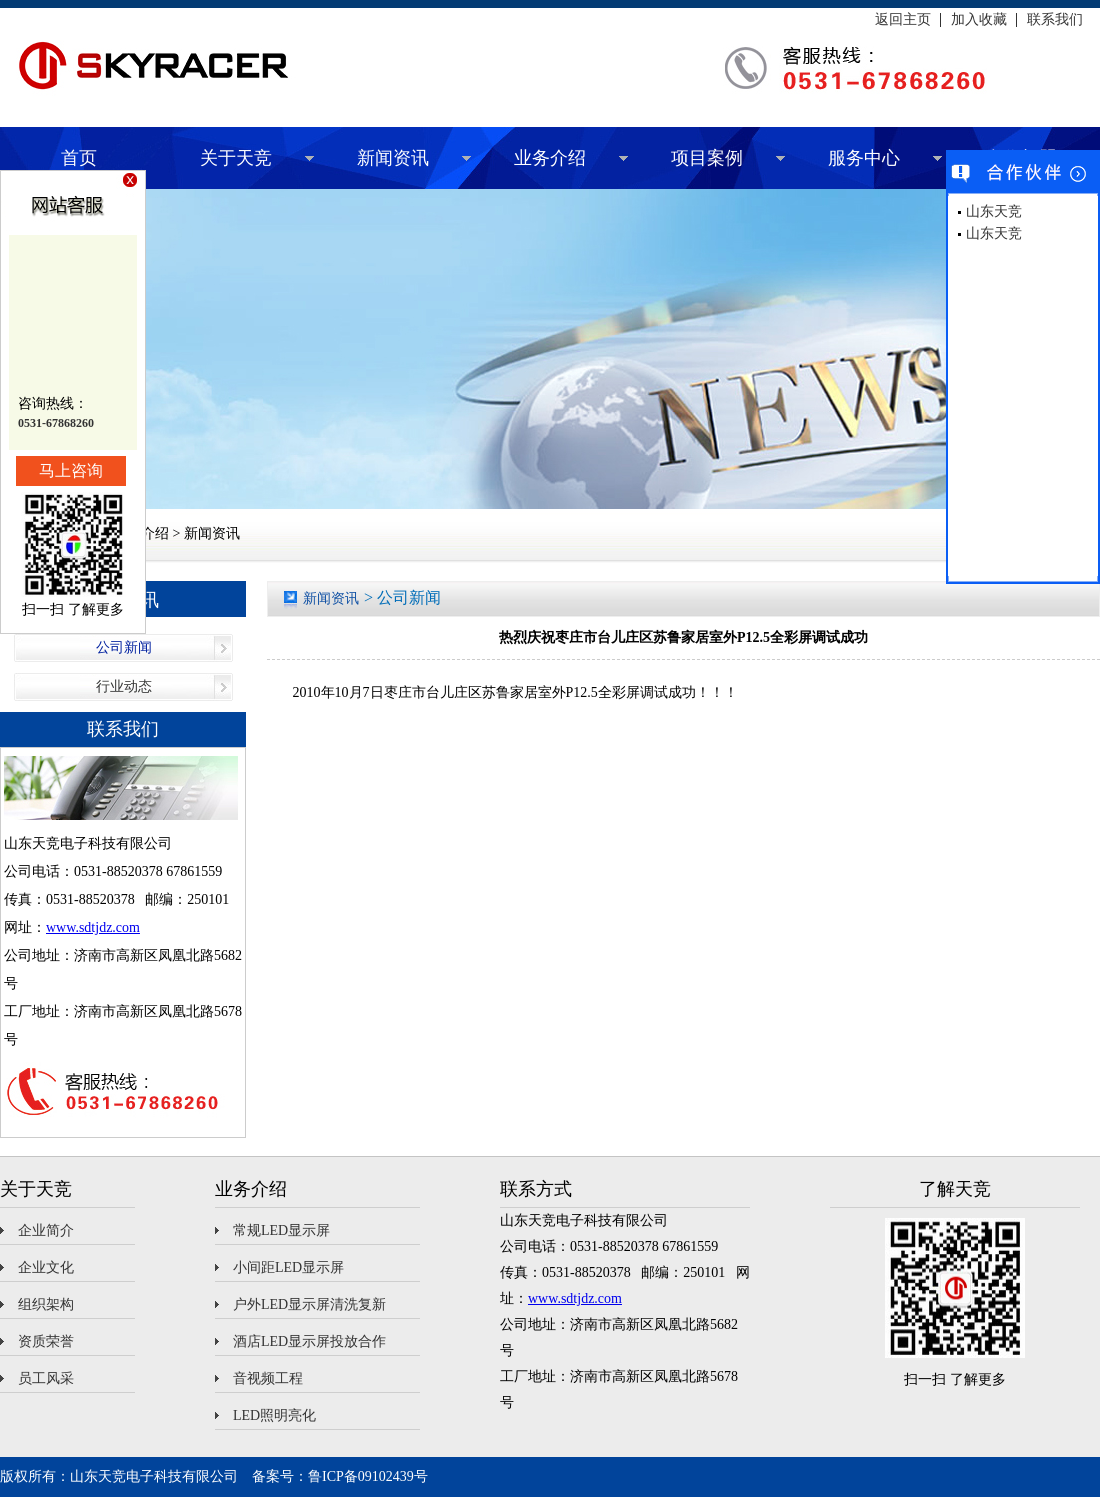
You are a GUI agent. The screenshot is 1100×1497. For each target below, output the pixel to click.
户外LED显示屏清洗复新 (309, 1304)
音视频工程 (268, 1378)
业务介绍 (550, 158)
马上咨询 (71, 470)
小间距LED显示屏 (288, 1267)
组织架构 (46, 1304)
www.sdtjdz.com (93, 927)
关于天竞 (236, 158)
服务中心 (864, 158)
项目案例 (707, 158)
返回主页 (903, 20)
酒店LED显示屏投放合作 (309, 1341)
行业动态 (124, 686)
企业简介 (46, 1230)
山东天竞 (994, 211)
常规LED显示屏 (281, 1230)
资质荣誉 (46, 1341)
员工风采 (46, 1378)
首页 (79, 158)
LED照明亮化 (274, 1415)
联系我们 (1055, 20)
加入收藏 (979, 20)
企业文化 (46, 1267)
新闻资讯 (393, 158)
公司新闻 (124, 647)
